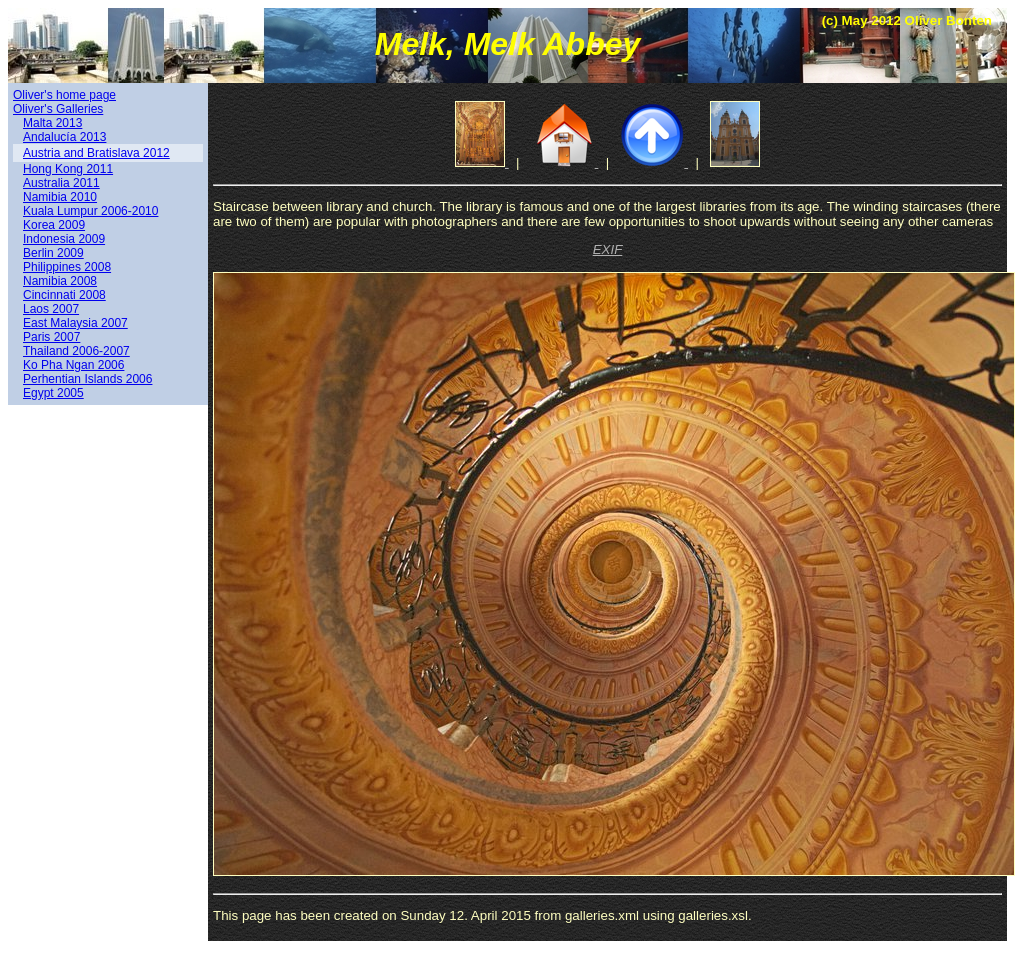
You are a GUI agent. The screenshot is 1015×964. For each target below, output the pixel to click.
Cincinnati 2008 (64, 295)
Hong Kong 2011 (68, 169)
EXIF (608, 249)
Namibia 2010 (60, 197)
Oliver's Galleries (58, 109)
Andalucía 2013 (64, 137)
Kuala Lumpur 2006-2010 (90, 211)
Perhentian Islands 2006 (87, 379)
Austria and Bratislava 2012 (96, 153)
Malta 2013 (52, 123)
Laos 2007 (51, 309)
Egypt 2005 (53, 393)
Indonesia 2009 (64, 239)
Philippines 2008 (67, 267)
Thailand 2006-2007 (76, 351)
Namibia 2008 (60, 281)
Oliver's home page (64, 95)
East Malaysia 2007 (75, 323)
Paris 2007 (51, 337)
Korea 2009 (54, 225)
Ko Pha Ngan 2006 (73, 365)
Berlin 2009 (53, 253)
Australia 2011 (61, 183)
